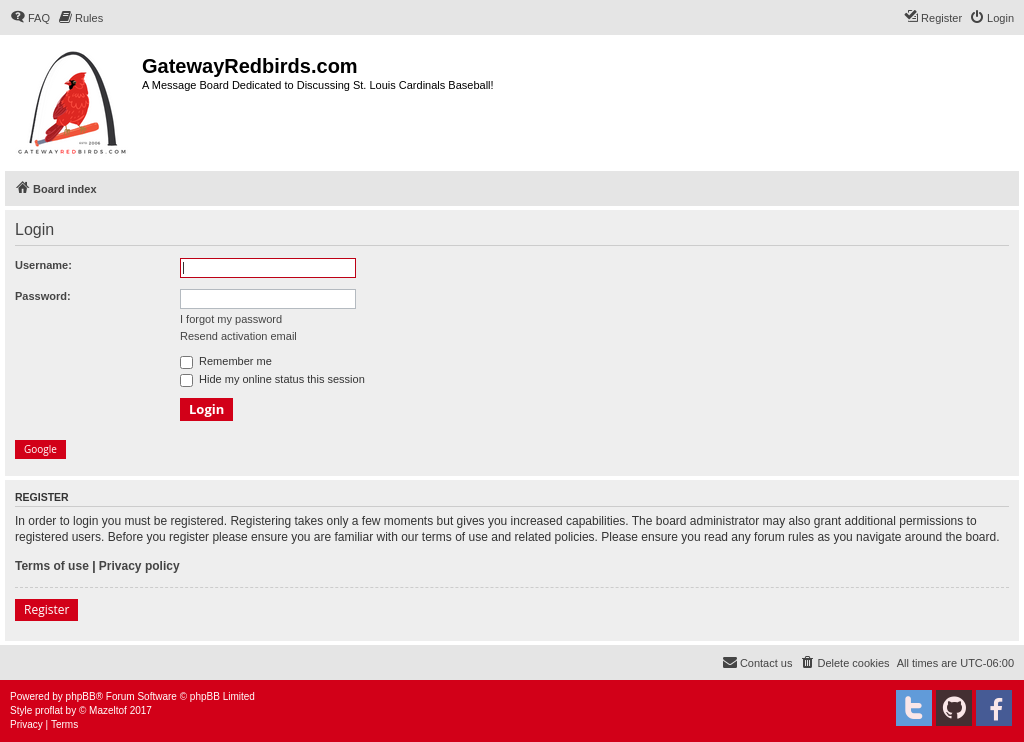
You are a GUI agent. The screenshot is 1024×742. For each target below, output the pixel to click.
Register (46, 609)
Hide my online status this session (272, 379)
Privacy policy (139, 566)
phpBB (81, 696)
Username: (43, 265)
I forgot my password (231, 319)
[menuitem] (30, 18)
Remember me (226, 361)
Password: (43, 296)
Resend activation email (238, 336)
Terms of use (52, 566)
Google (40, 449)
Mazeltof (108, 710)
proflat (49, 710)
